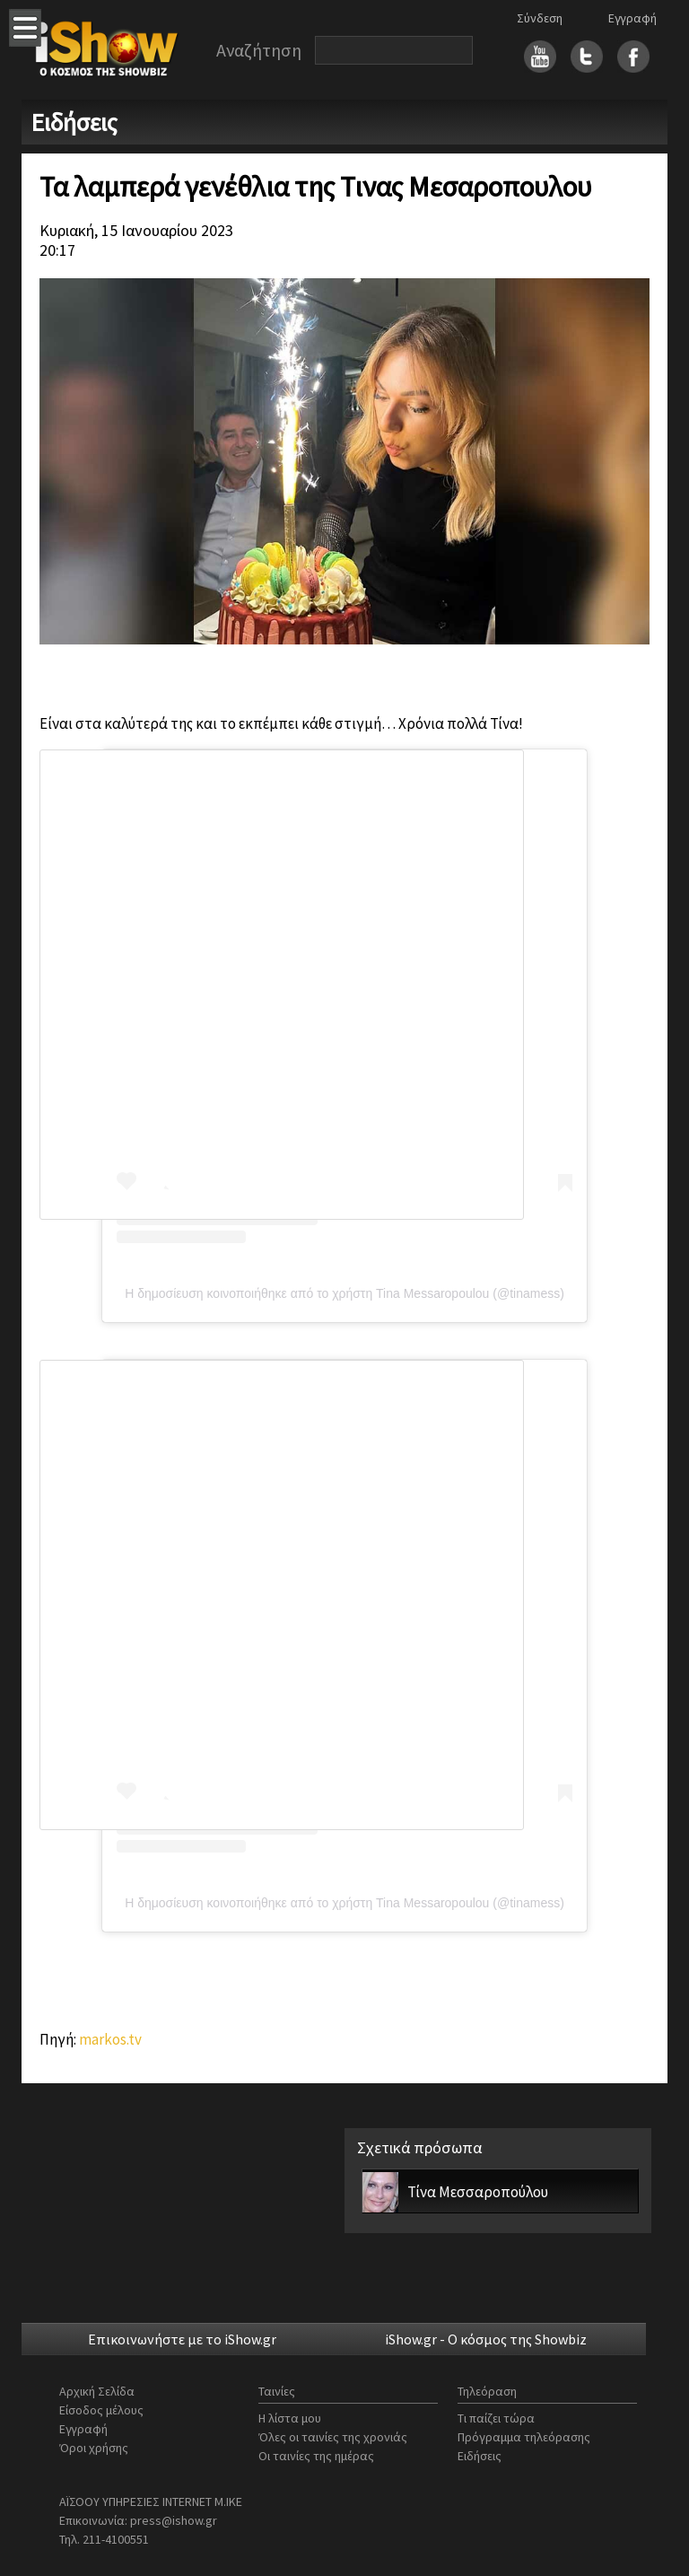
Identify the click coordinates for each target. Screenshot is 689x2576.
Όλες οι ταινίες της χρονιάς (332, 2437)
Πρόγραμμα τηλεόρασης (524, 2437)
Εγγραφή (632, 18)
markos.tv (110, 2039)
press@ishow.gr (173, 2520)
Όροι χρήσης (93, 2448)
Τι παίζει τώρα (496, 2418)
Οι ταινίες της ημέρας (316, 2456)
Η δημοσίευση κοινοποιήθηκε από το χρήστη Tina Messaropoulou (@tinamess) (344, 1293)
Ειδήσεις (479, 2456)
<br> (281, 1595)
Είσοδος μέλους (101, 2410)
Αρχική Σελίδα (97, 2391)
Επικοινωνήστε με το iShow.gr (182, 2339)
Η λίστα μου (289, 2418)
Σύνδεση (540, 18)
